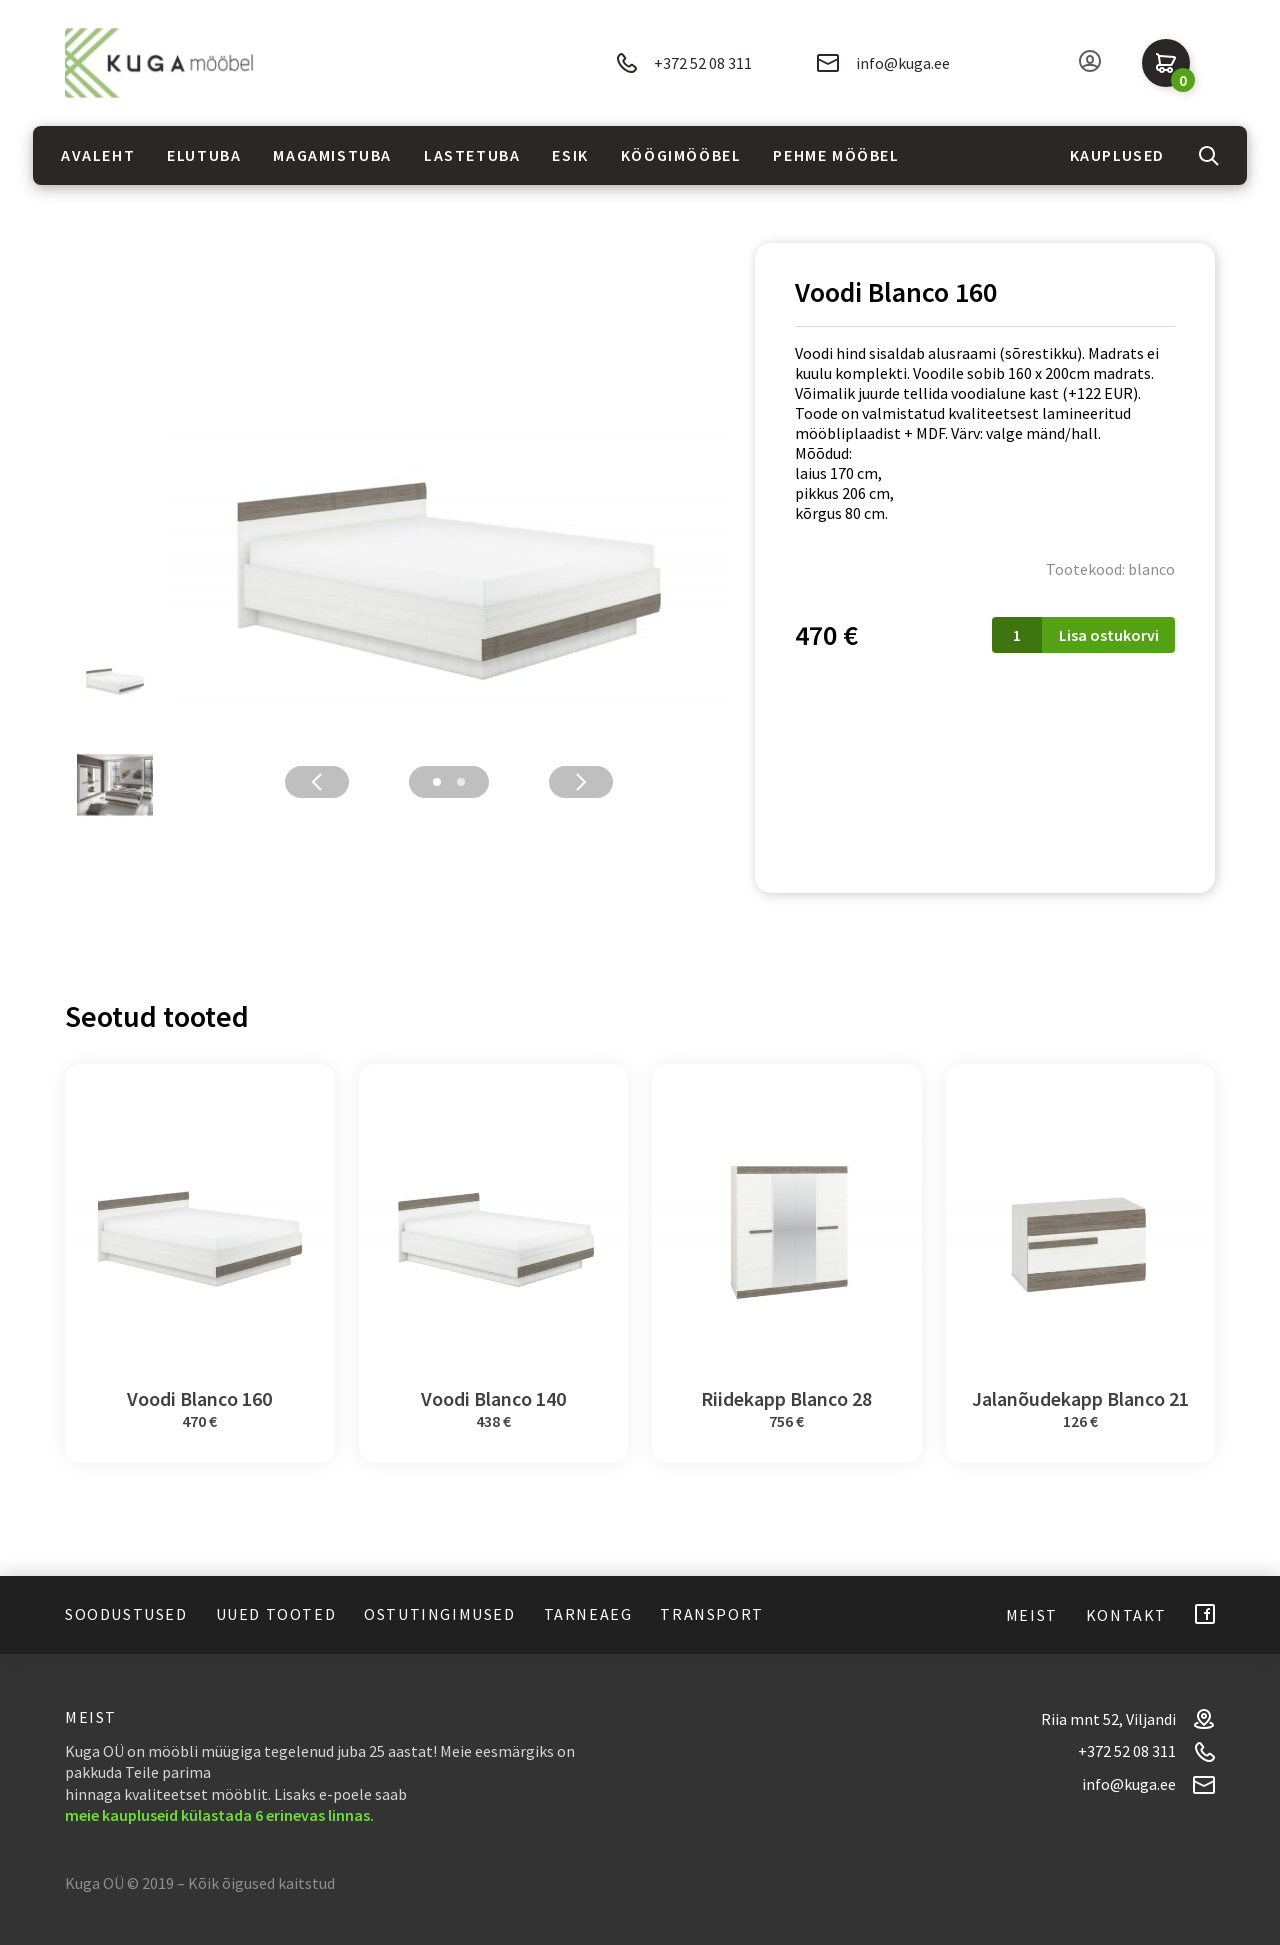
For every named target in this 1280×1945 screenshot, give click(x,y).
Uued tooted (276, 1614)
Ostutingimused (439, 1614)
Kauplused (1117, 155)
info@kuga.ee (883, 63)
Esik (570, 155)
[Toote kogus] (1017, 635)
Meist (1032, 1615)
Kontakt (1126, 1615)
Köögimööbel (681, 155)
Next (581, 782)
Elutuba (204, 155)
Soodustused (126, 1614)
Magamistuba (332, 155)
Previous (317, 782)
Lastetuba (472, 155)
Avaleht (98, 155)
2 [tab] (461, 782)
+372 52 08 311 (684, 63)
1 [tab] (437, 782)
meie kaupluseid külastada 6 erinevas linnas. (219, 1815)
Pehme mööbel (836, 155)
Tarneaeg (588, 1614)
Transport (711, 1614)
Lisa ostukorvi (1109, 635)
